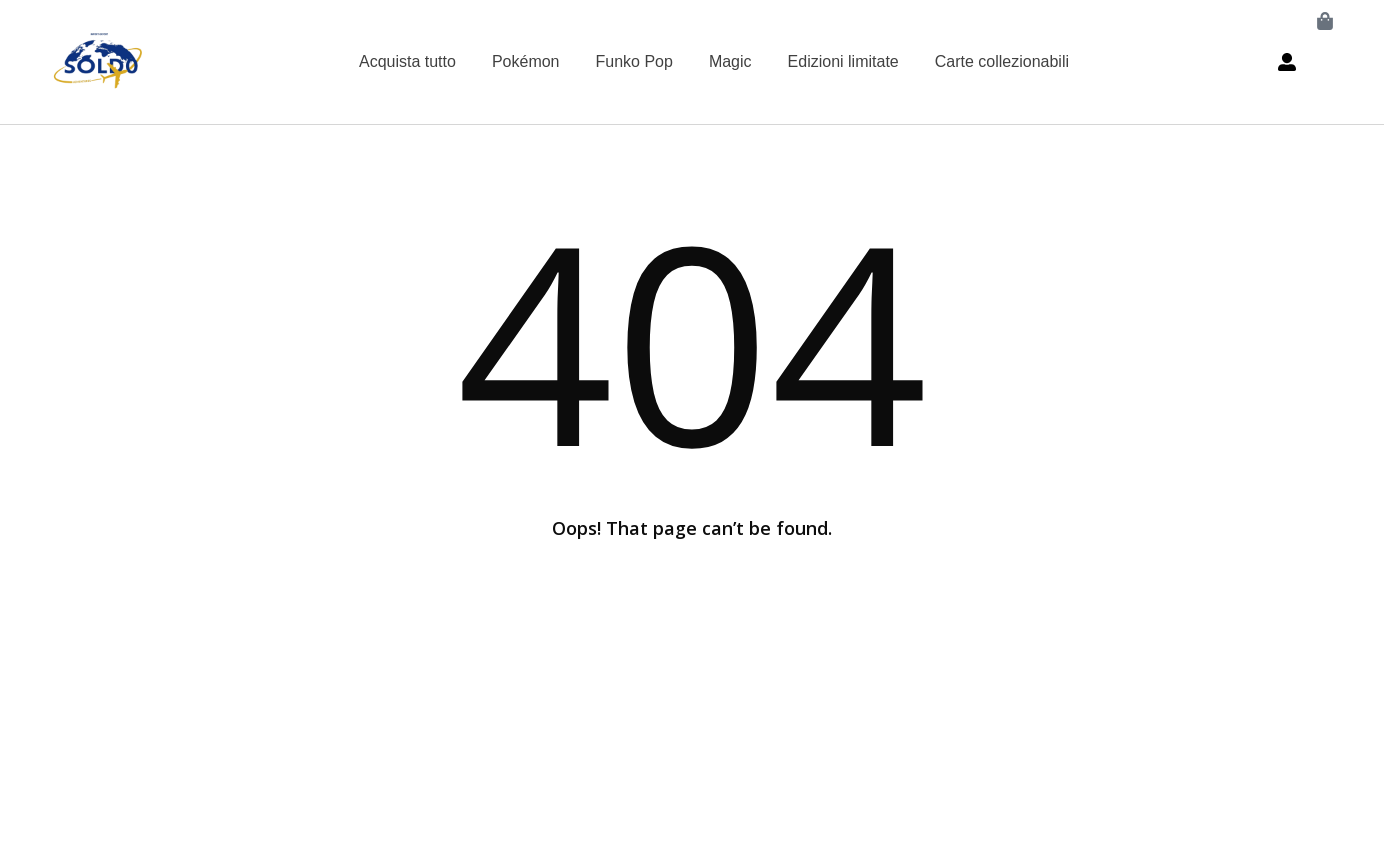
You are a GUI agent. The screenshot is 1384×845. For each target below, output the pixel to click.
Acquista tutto (407, 61)
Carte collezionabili (1002, 61)
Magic (730, 61)
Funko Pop (634, 61)
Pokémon (526, 61)
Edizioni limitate (843, 61)
